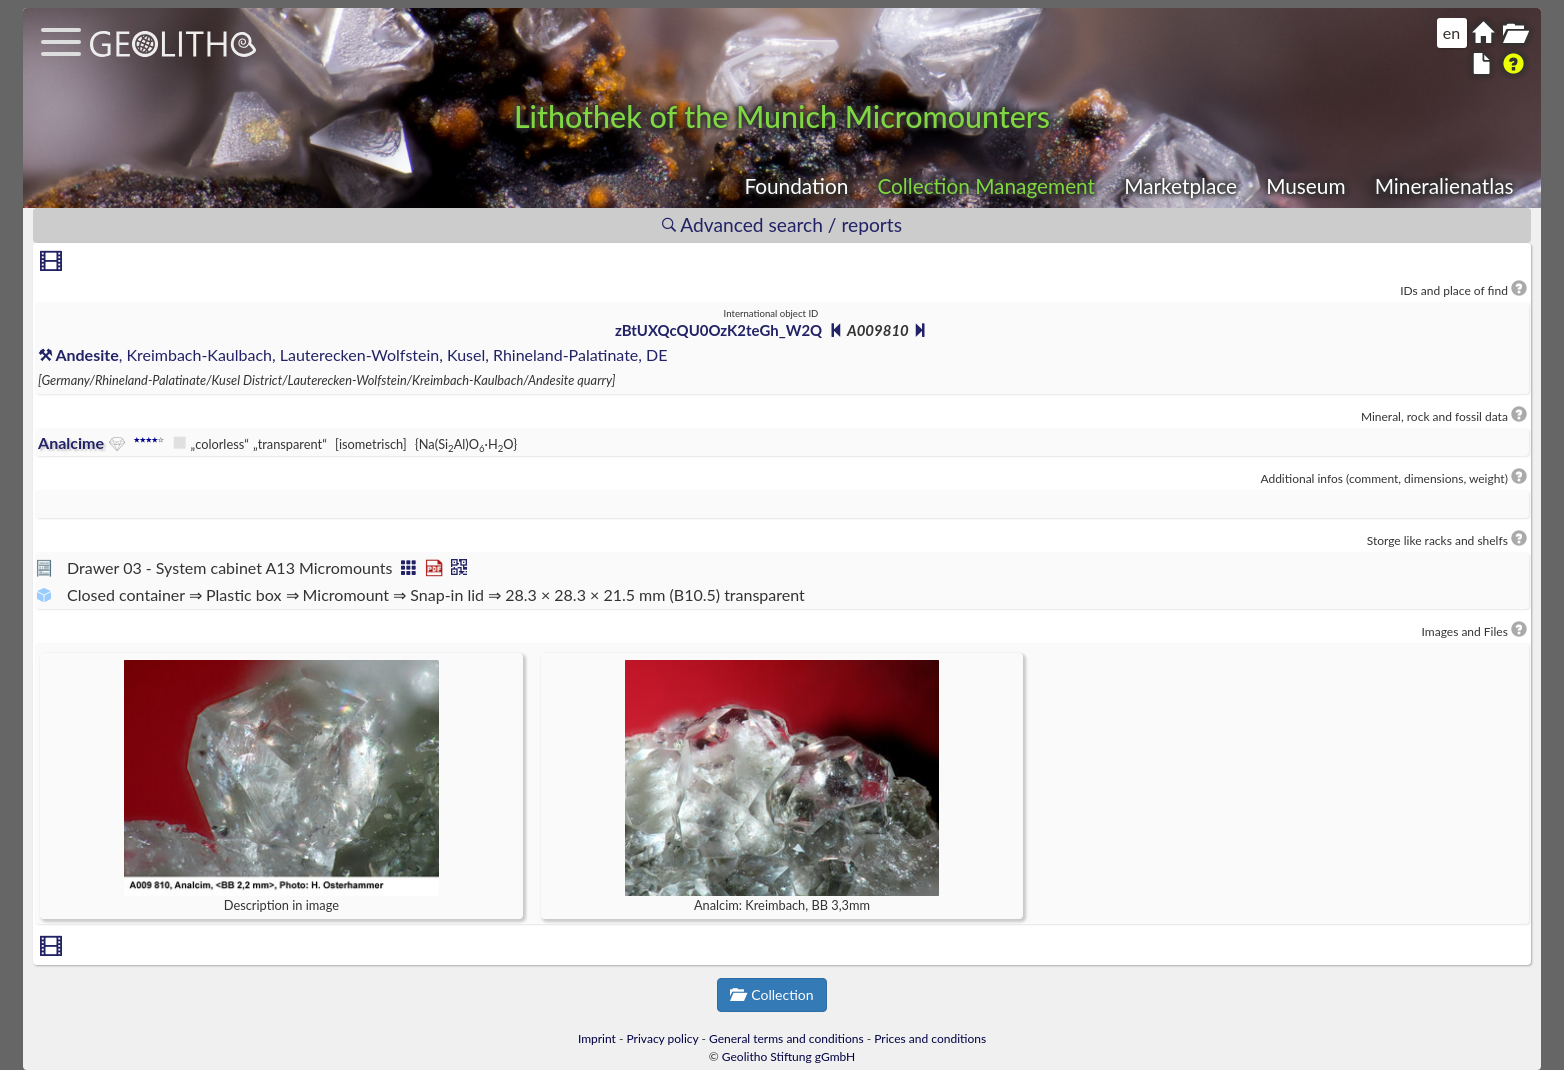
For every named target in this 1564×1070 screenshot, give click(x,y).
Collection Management (986, 185)
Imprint (597, 1038)
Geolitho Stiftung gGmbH (788, 1056)
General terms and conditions (786, 1038)
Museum (1305, 185)
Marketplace (1180, 185)
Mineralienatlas (1444, 185)
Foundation (796, 185)
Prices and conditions (930, 1038)
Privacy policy (663, 1038)
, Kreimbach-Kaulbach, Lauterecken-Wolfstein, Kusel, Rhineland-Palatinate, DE (352, 354)
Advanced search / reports (782, 224)
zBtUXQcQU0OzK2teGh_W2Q (718, 330)
